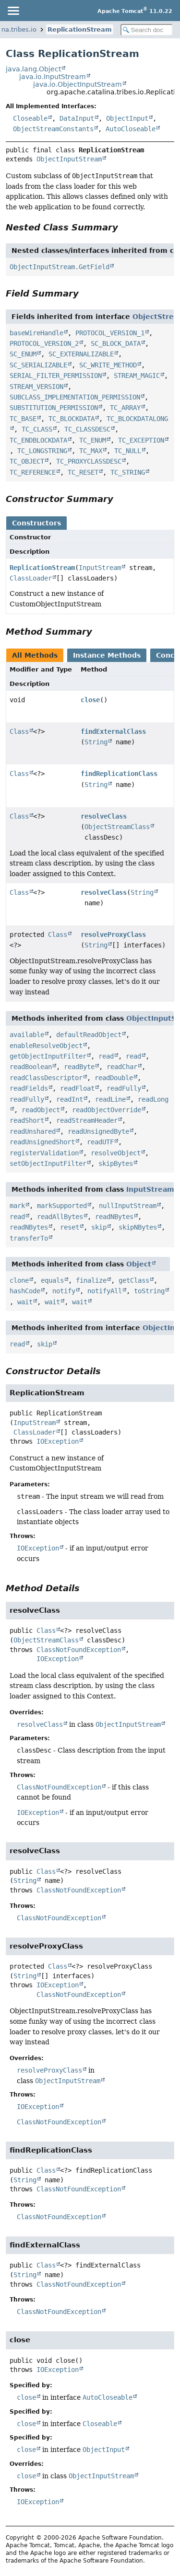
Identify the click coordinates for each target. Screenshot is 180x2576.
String (96, 742)
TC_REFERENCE (33, 472)
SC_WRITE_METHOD (108, 365)
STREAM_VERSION (36, 386)
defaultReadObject (88, 1034)
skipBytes (115, 1163)
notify (63, 1291)
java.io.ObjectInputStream (77, 84)
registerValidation (44, 1153)
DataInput (77, 118)
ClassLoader (31, 578)
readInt (69, 1099)
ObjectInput (127, 118)
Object (138, 1264)
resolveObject (116, 1153)
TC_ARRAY (125, 407)
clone (19, 1280)
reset (69, 1227)
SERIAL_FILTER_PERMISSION (56, 375)
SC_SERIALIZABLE (38, 365)
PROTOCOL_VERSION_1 (109, 333)
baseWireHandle (36, 333)
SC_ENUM (23, 354)
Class (19, 731)
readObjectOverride (106, 1110)
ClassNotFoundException (78, 1649)
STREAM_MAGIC (137, 375)
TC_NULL (127, 451)
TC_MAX (90, 451)
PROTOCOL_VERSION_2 (44, 343)
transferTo (29, 1238)
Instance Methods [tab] (107, 655)
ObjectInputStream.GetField (59, 267)
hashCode (25, 1291)
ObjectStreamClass (117, 827)
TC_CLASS (37, 429)
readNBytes (114, 1216)
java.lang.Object (33, 69)
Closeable (30, 118)
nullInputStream (127, 1205)
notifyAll (104, 1291)
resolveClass (104, 816)
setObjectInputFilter (48, 1163)
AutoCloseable (131, 129)
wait (25, 1302)
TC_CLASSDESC (87, 429)
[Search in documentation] (146, 30)
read (106, 1056)
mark (17, 1205)
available (27, 1034)
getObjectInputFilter (48, 1056)
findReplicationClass (119, 773)
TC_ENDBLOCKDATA (38, 440)
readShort (27, 1120)
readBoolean (31, 1067)
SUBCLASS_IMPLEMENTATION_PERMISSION (75, 397)
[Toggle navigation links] (13, 10)
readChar (122, 1067)
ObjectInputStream (69, 159)
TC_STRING (127, 472)
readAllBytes (60, 1216)
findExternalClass (113, 731)
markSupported (62, 1205)
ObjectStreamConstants (53, 129)
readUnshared (33, 1131)
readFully (124, 1088)
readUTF (100, 1142)
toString (149, 1291)
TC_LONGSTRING (42, 451)
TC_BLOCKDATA (71, 418)
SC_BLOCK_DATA (116, 343)
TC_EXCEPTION (141, 440)
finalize (91, 1280)
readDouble (114, 1078)
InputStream (100, 567)
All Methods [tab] (35, 655)
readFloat (77, 1088)
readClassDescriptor (46, 1078)
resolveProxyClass (113, 934)
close (90, 700)
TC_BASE (23, 418)
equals (52, 1280)
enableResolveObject (46, 1045)
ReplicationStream (80, 29)
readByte (79, 1067)
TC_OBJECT (27, 461)
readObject (41, 1110)
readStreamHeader (87, 1120)
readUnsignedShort (42, 1142)
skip (99, 1227)
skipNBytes (138, 1227)
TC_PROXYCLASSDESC (88, 461)
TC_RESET (83, 472)
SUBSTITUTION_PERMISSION (54, 407)
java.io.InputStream (52, 76)
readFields (29, 1088)
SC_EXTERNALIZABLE (81, 354)
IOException (57, 1441)
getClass (134, 1280)
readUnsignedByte (98, 1131)
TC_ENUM (92, 440)
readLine (110, 1099)
